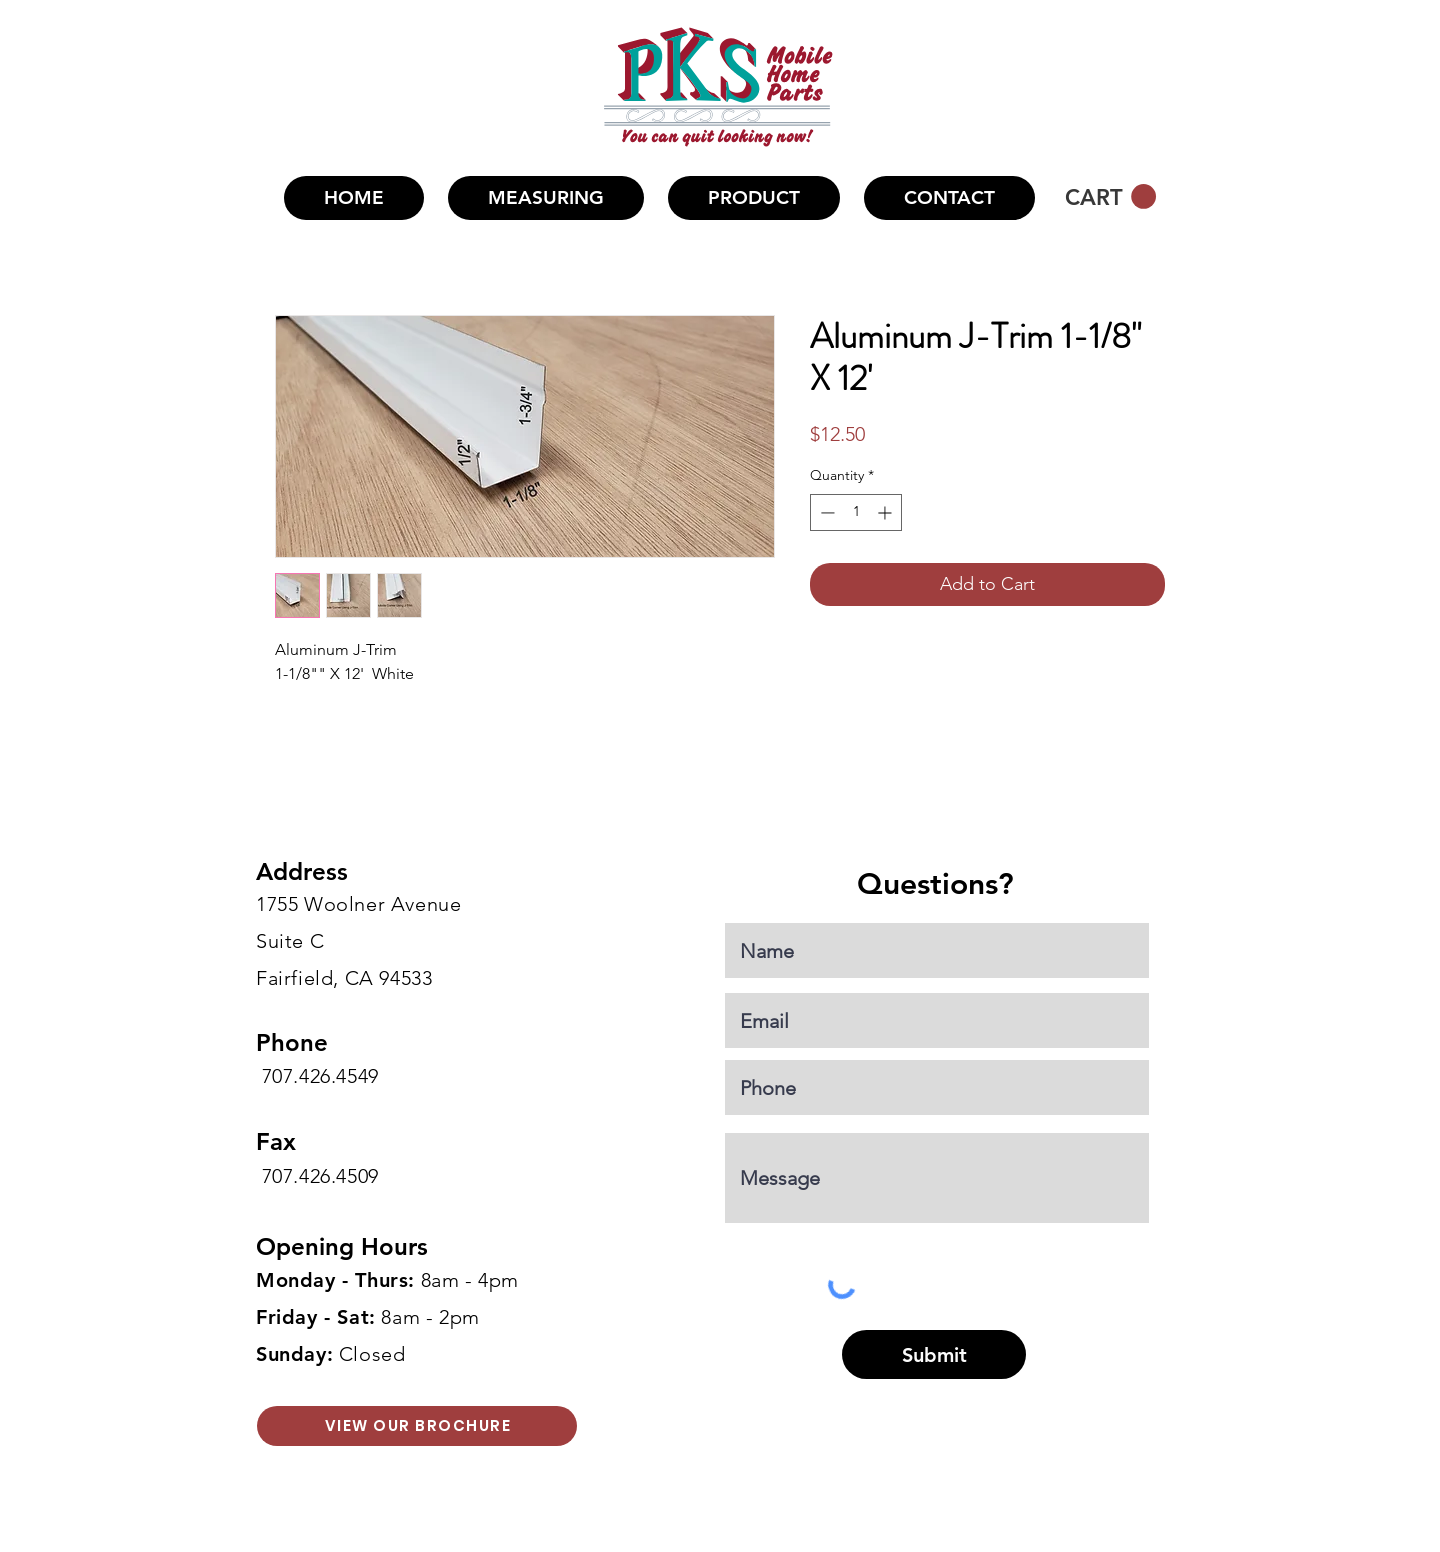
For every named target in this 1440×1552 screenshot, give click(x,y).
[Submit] (934, 1354)
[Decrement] (825, 512)
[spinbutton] (856, 512)
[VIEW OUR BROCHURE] (417, 1426)
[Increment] (886, 512)
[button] (754, 198)
